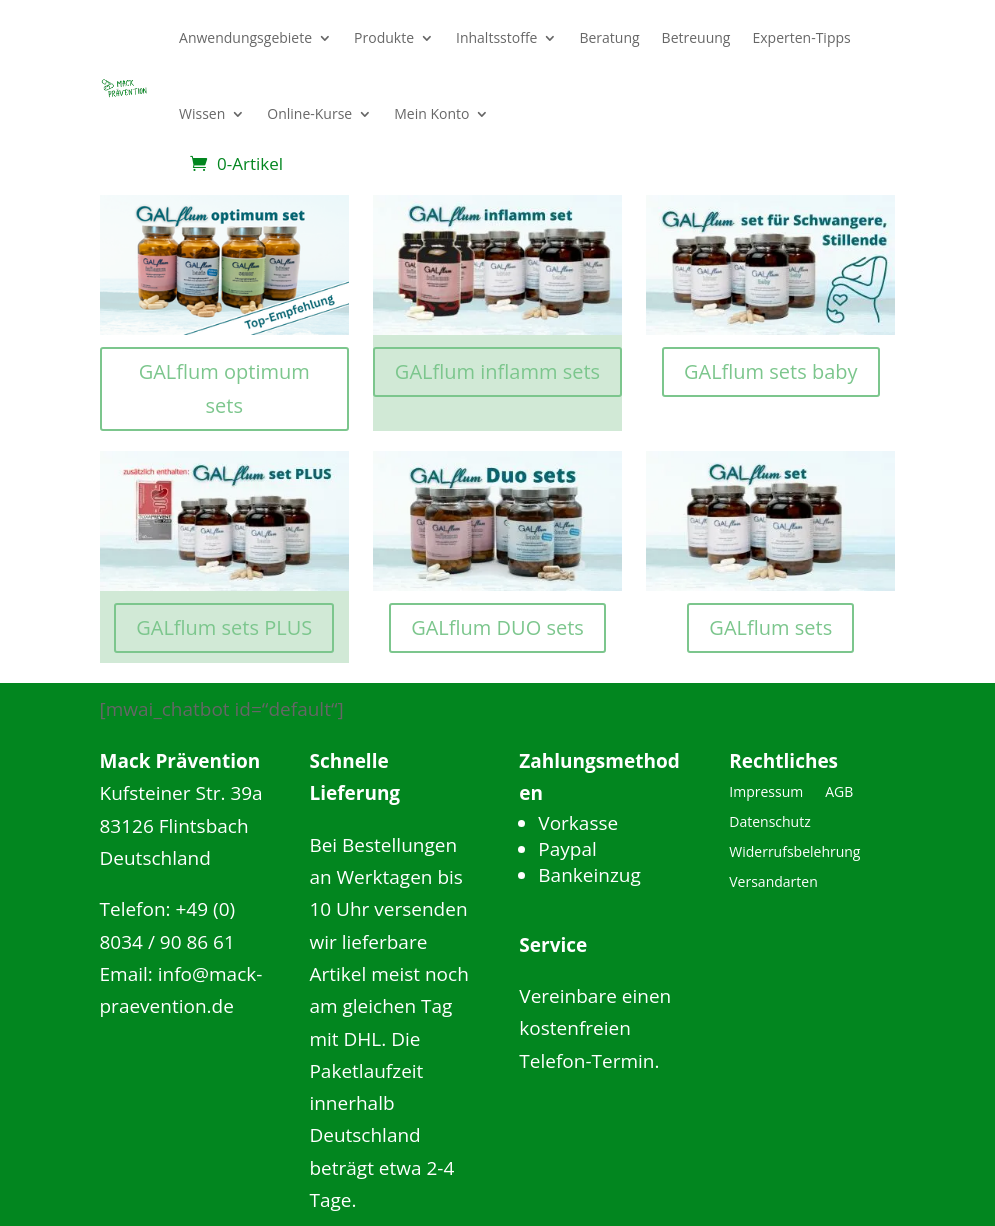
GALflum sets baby (771, 371)
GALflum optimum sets (224, 388)
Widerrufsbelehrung (794, 853)
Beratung (609, 37)
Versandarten (773, 883)
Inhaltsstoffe (496, 37)
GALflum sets (770, 627)
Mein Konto (431, 113)
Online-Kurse (309, 113)
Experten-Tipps (801, 37)
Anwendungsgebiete (245, 37)
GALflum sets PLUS (224, 627)
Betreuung (696, 37)
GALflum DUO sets (497, 627)
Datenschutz (769, 823)
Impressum (766, 793)
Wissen (202, 113)
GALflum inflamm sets (497, 371)
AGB (839, 793)
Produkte (384, 37)
